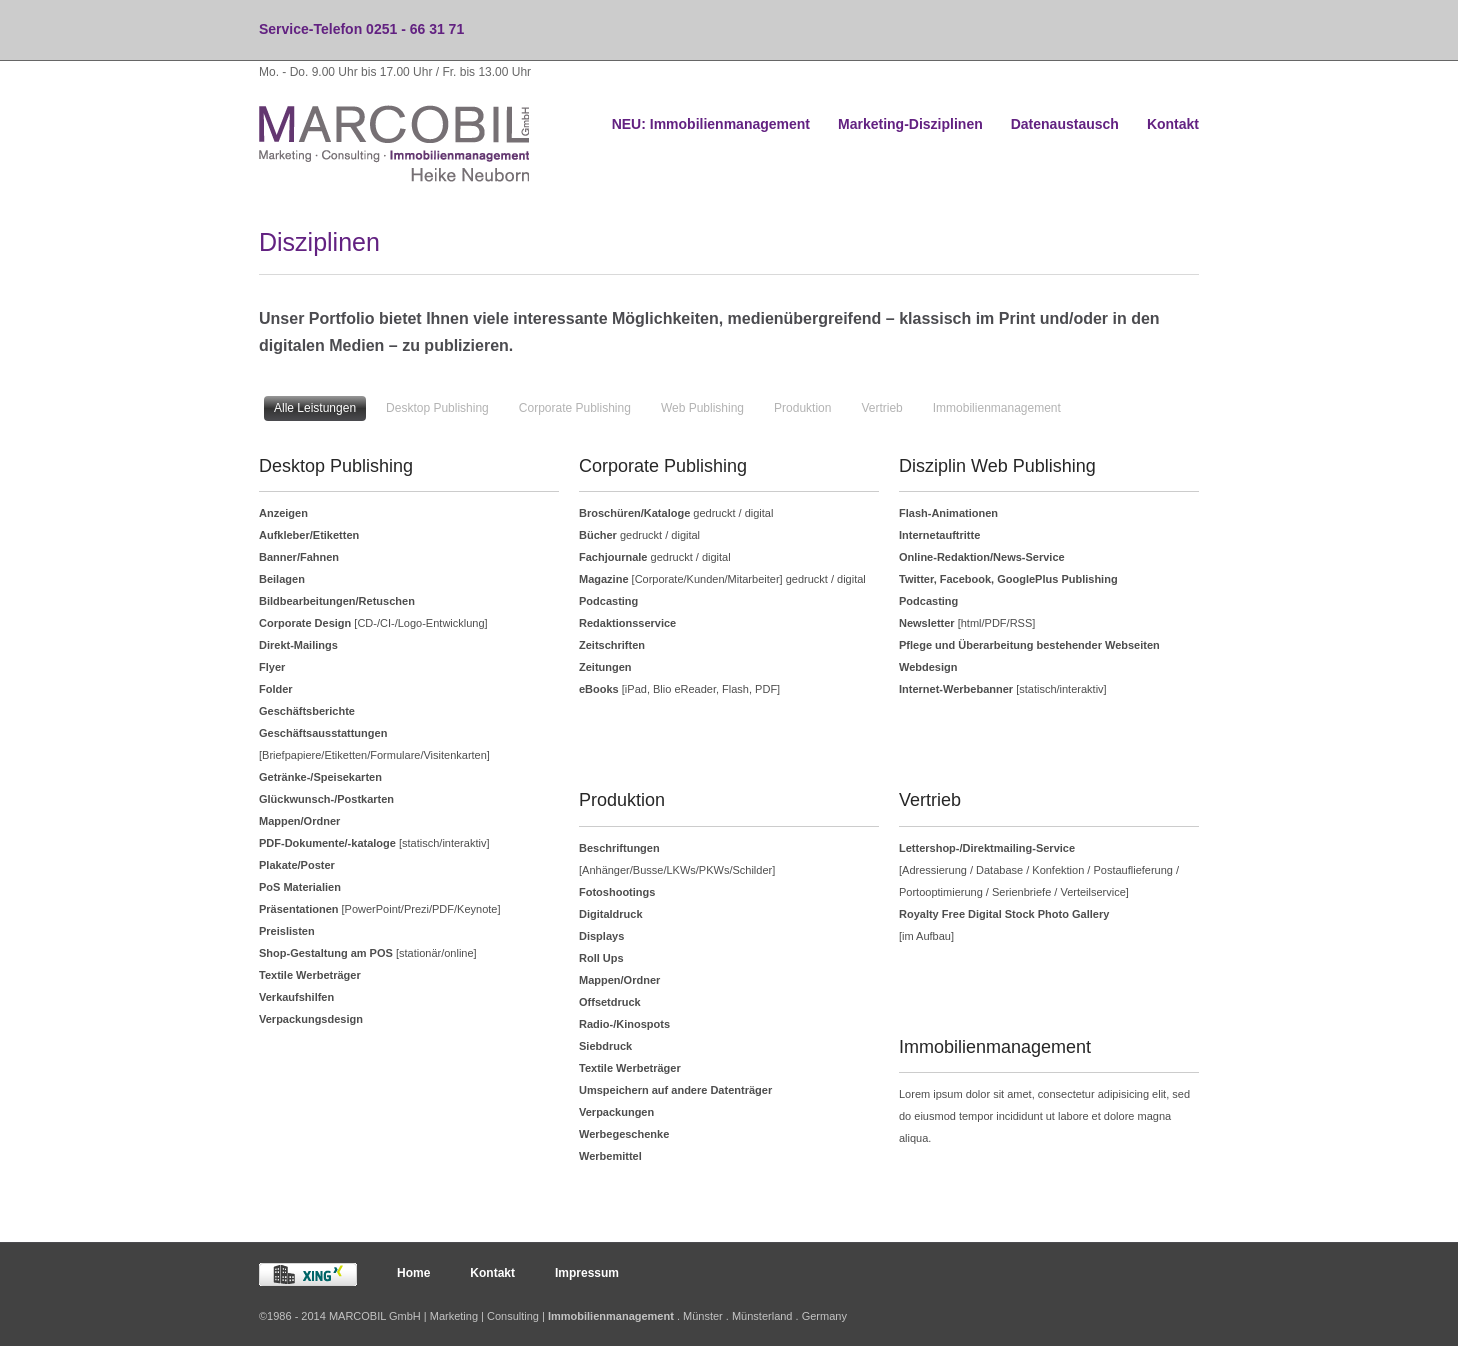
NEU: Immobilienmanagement (711, 124)
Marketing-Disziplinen (910, 124)
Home (413, 1273)
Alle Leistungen (315, 408)
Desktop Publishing (437, 408)
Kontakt (1173, 124)
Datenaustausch (1065, 124)
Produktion (802, 408)
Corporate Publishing (575, 408)
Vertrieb (881, 408)
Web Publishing (702, 408)
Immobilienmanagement (997, 408)
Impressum (587, 1273)
